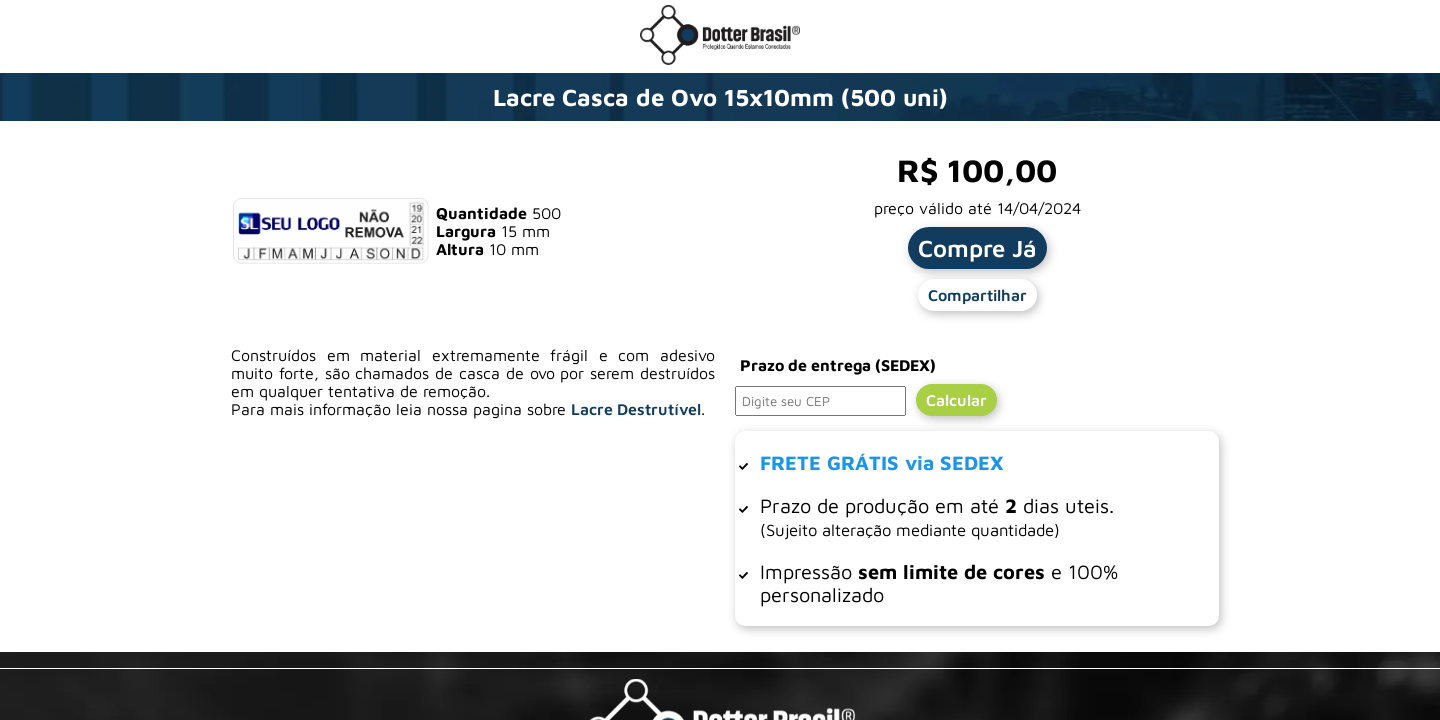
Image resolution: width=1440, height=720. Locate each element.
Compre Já (977, 248)
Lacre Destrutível (636, 409)
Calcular (956, 400)
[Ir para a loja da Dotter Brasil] (720, 59)
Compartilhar (977, 295)
